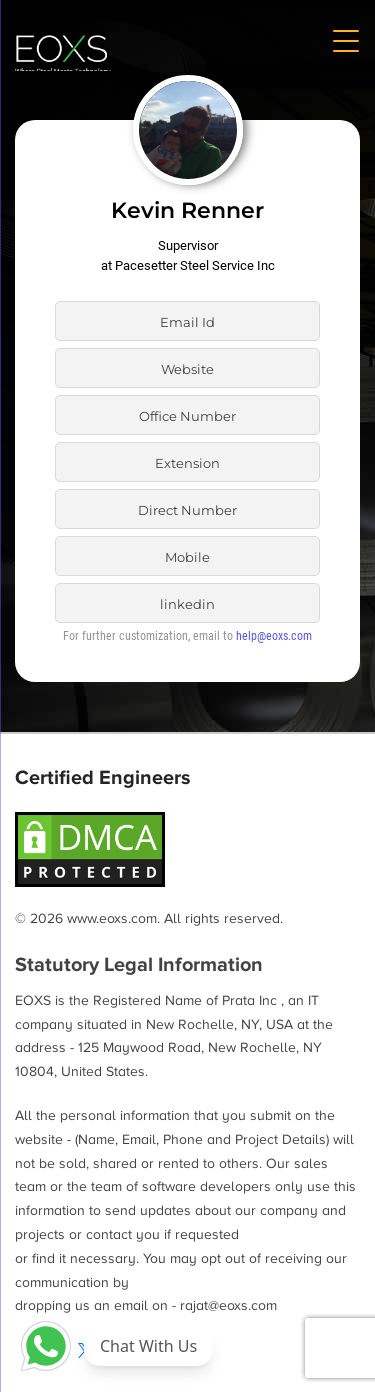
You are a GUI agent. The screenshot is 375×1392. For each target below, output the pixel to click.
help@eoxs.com (274, 636)
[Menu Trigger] (345, 40)
